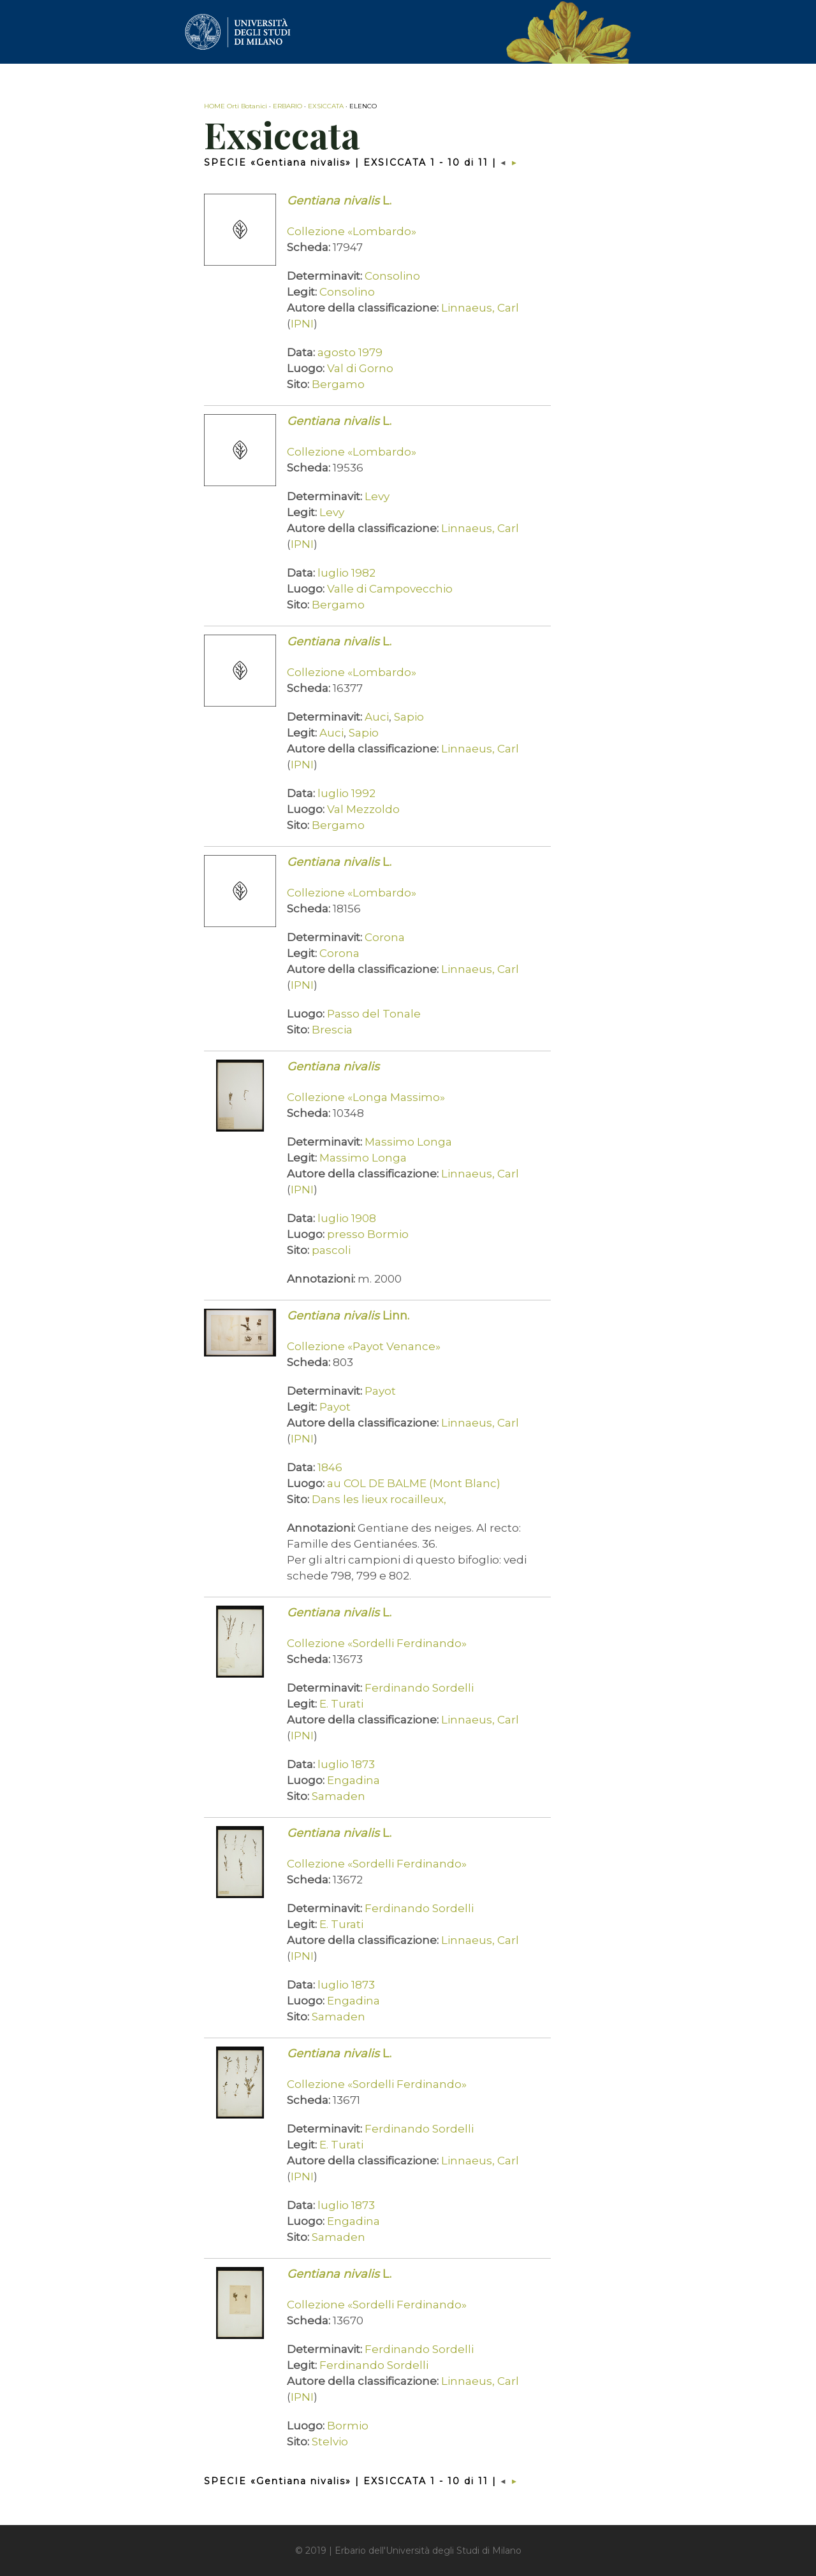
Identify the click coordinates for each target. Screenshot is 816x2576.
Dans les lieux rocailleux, (379, 1499)
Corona (385, 937)
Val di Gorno (360, 368)
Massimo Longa (408, 1141)
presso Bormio (368, 1234)
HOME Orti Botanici (235, 106)
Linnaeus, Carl (480, 307)
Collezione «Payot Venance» (364, 1346)
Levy (377, 496)
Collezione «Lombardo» (351, 231)
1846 (329, 1467)
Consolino (392, 276)
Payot (380, 1391)
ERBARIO (287, 106)
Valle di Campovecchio (390, 588)
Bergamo (338, 384)
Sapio (409, 716)
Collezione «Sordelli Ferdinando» (377, 1643)
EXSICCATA (326, 106)
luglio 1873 (346, 1764)
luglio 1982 (346, 572)
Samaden (338, 1796)
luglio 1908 (346, 1218)
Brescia (332, 1029)
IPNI (302, 323)
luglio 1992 (346, 793)
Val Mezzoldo (363, 809)
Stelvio (330, 2441)
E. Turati (341, 1703)
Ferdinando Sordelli (419, 1687)
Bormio (347, 2425)
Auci (377, 716)
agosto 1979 (349, 352)
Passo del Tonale (374, 1013)
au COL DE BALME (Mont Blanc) (413, 1483)
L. (339, 201)
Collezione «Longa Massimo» (366, 1097)
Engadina (353, 1780)
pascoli (331, 1250)
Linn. (348, 1316)
